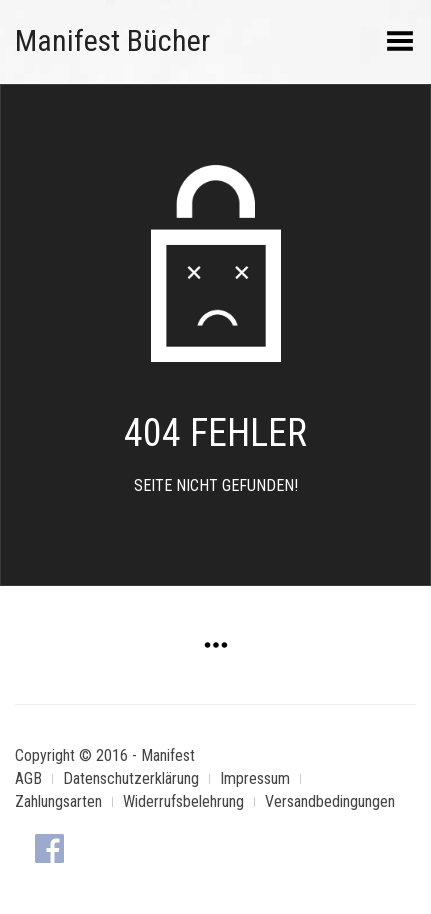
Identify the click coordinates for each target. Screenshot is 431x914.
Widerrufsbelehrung (183, 801)
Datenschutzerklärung (131, 778)
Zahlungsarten (58, 801)
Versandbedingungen (330, 801)
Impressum (255, 778)
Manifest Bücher (112, 40)
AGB (28, 778)
